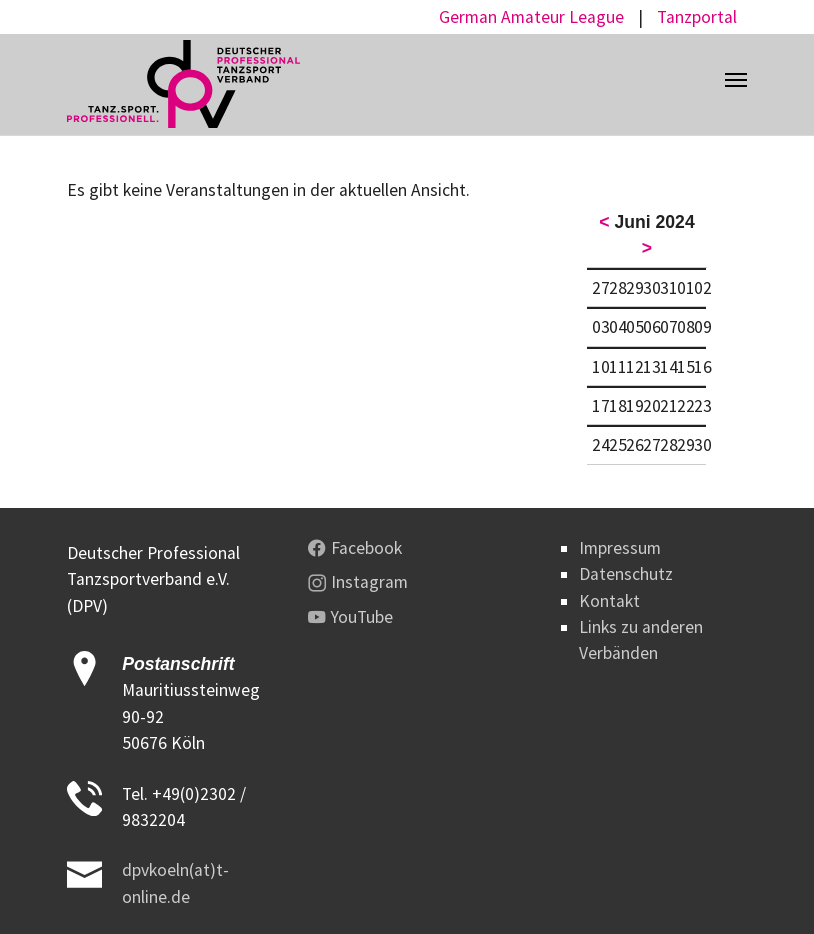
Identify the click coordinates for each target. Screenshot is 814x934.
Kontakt (609, 601)
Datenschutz (626, 574)
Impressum (620, 548)
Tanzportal (697, 17)
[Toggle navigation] (736, 80)
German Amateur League (531, 17)
